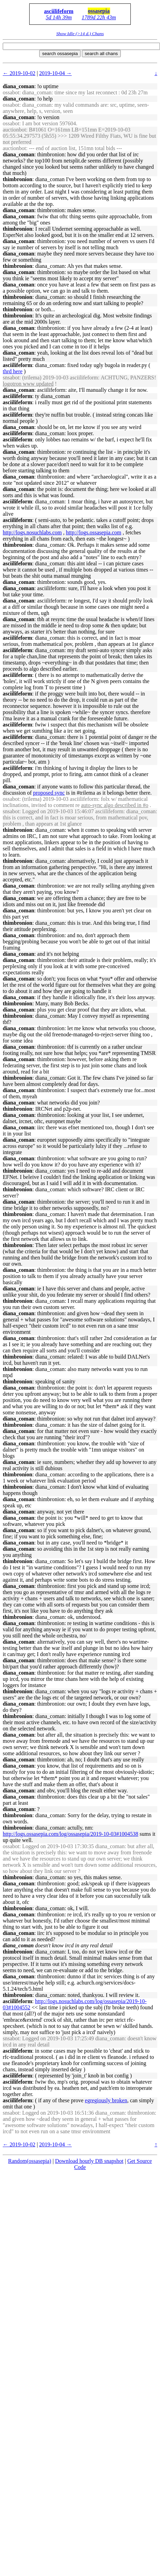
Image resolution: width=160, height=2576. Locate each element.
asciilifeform (58, 11)
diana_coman (18, 86)
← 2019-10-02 (19, 73)
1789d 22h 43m (99, 17)
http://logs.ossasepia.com (93, 532)
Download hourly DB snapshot (89, 2161)
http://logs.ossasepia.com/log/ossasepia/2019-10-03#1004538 (70, 1834)
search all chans (101, 53)
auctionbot (14, 130)
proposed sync (49, 793)
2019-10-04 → (55, 73)
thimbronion (17, 179)
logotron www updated (28, 384)
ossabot (11, 92)
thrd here (12, 371)
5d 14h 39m (59, 17)
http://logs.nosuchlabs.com (32, 532)
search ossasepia (60, 53)
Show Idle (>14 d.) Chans (80, 33)
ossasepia (99, 11)
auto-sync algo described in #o (115, 805)
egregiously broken (106, 2100)
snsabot (11, 377)
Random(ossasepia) (29, 2161)
